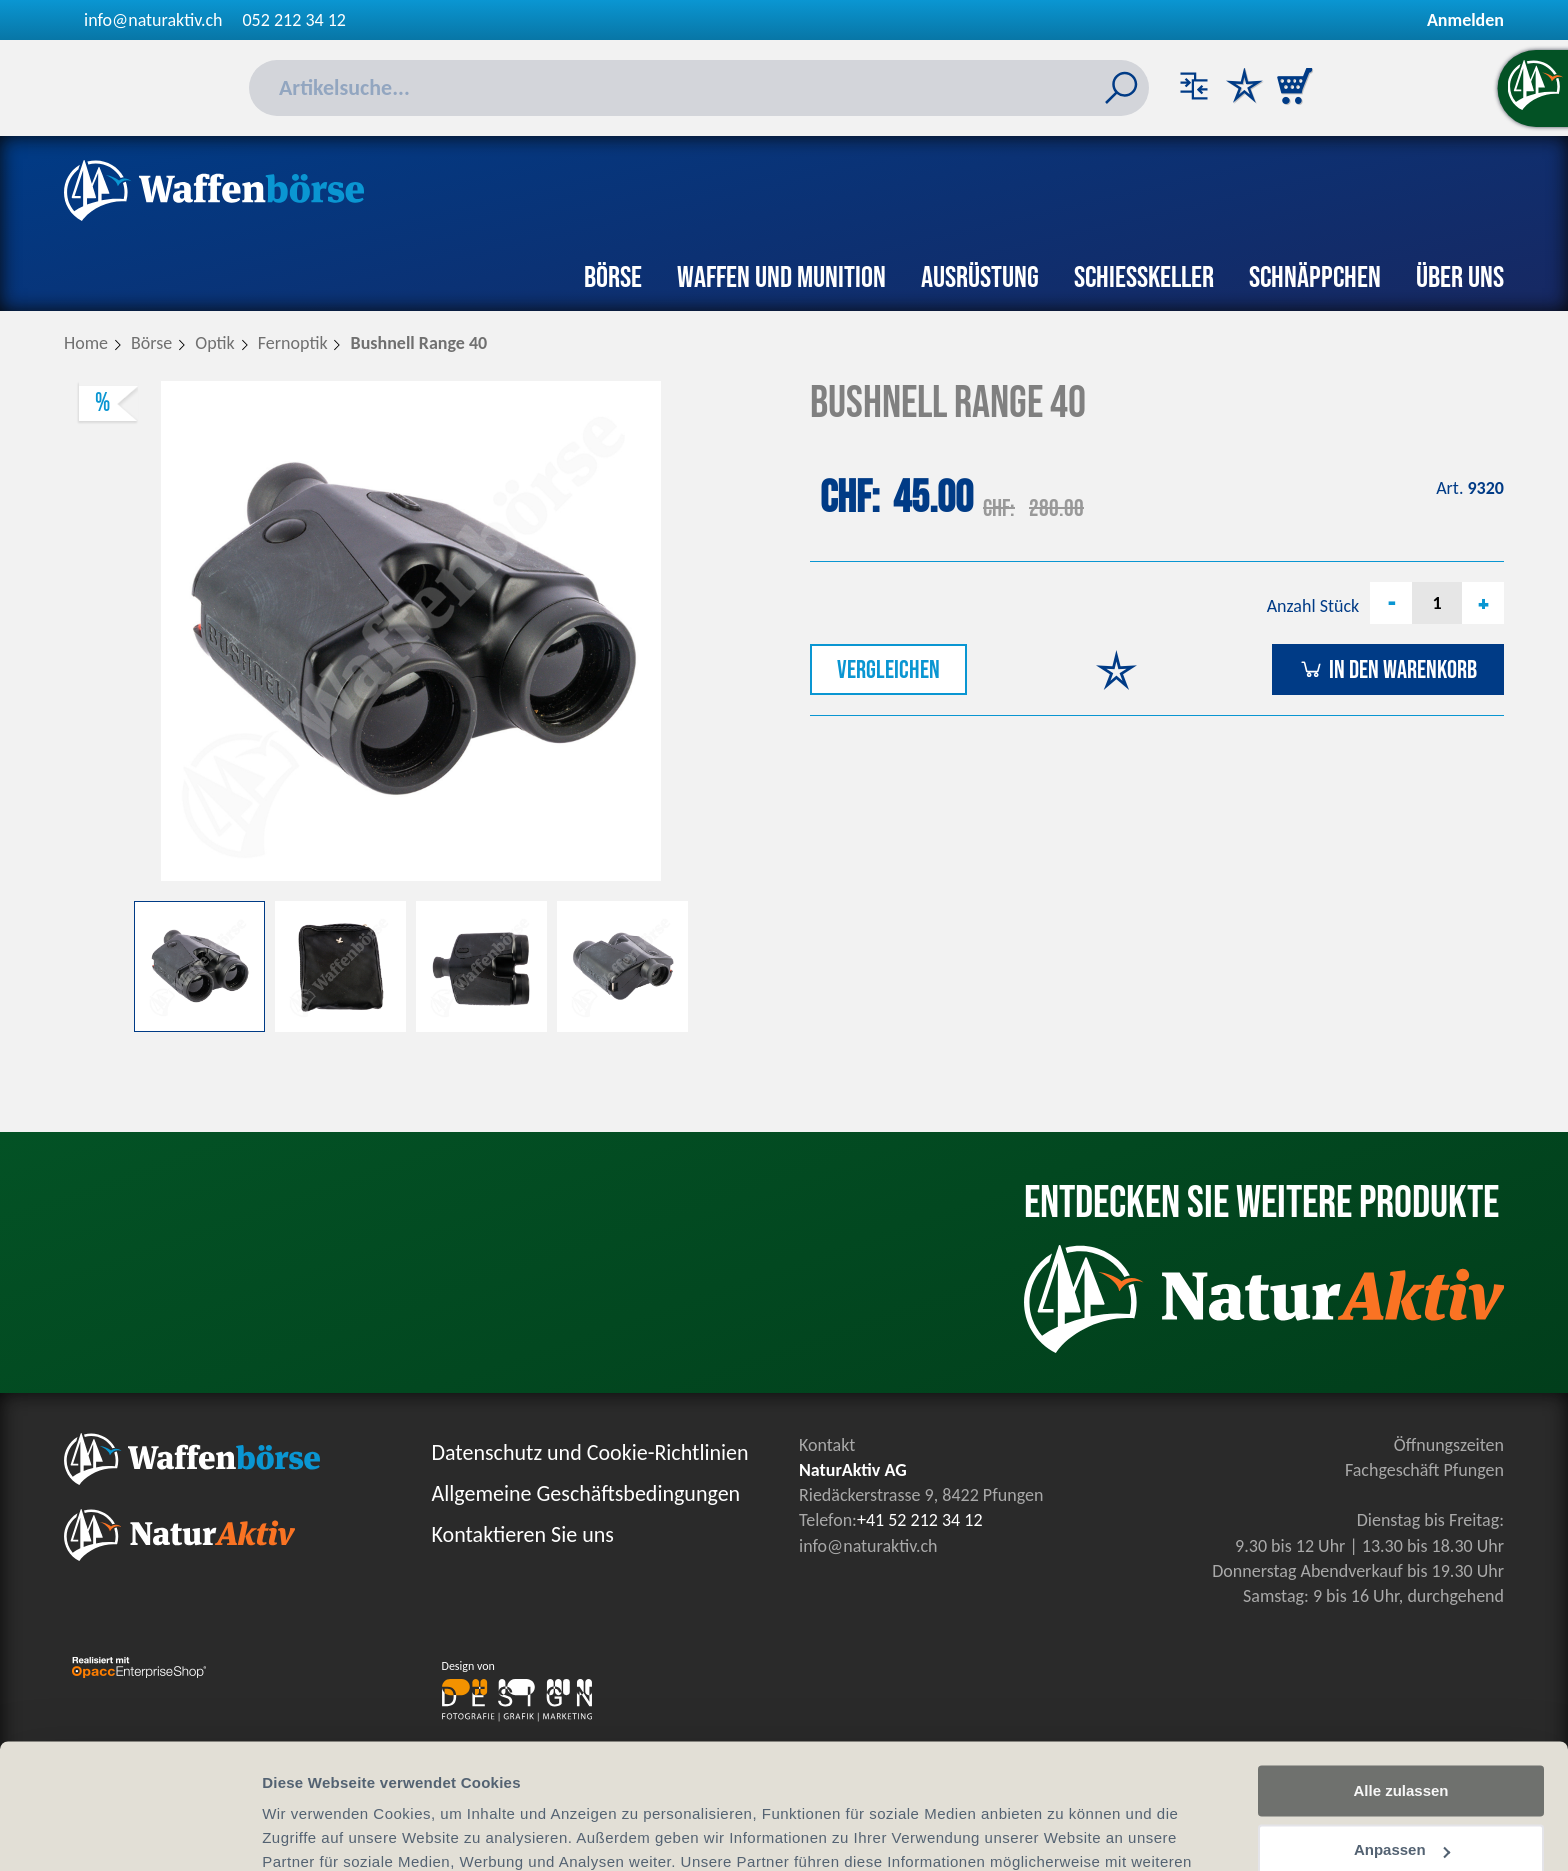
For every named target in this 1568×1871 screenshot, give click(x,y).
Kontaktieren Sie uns (523, 1534)
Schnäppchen (1315, 278)
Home (86, 343)
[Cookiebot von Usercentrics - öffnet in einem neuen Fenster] (129, 1832)
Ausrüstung (980, 278)
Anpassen (1402, 1740)
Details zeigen (312, 1831)
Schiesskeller (1144, 278)
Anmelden (1465, 20)
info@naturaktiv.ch (153, 20)
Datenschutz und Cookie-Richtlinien (590, 1452)
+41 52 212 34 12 (920, 1520)
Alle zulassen (1400, 1681)
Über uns (1460, 278)
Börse (613, 278)
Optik (215, 343)
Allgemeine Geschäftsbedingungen (586, 1493)
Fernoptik (293, 343)
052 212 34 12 (294, 20)
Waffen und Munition (781, 278)
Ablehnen (1401, 1798)
